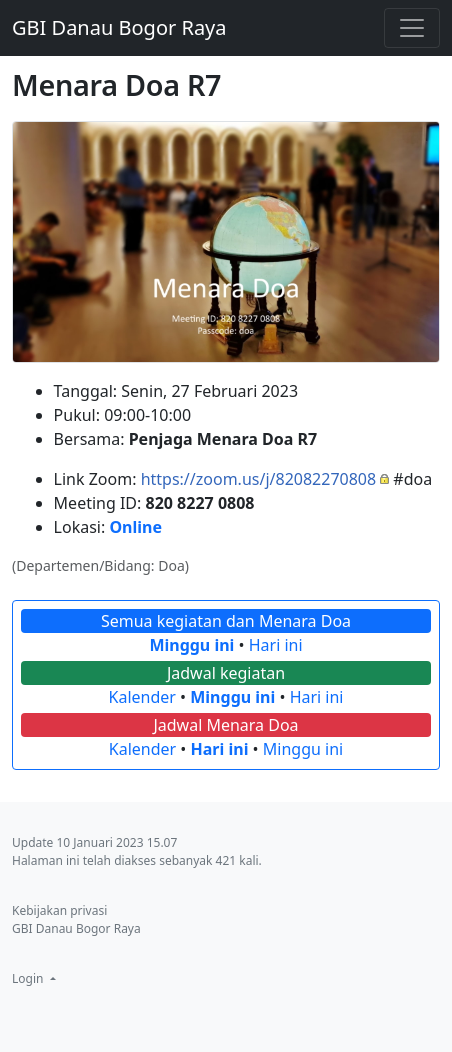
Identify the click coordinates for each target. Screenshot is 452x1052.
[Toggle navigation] (412, 28)
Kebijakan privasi (59, 910)
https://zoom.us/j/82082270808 (259, 479)
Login (29, 978)
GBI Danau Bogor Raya (119, 27)
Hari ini (276, 645)
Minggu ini (191, 645)
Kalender (142, 697)
